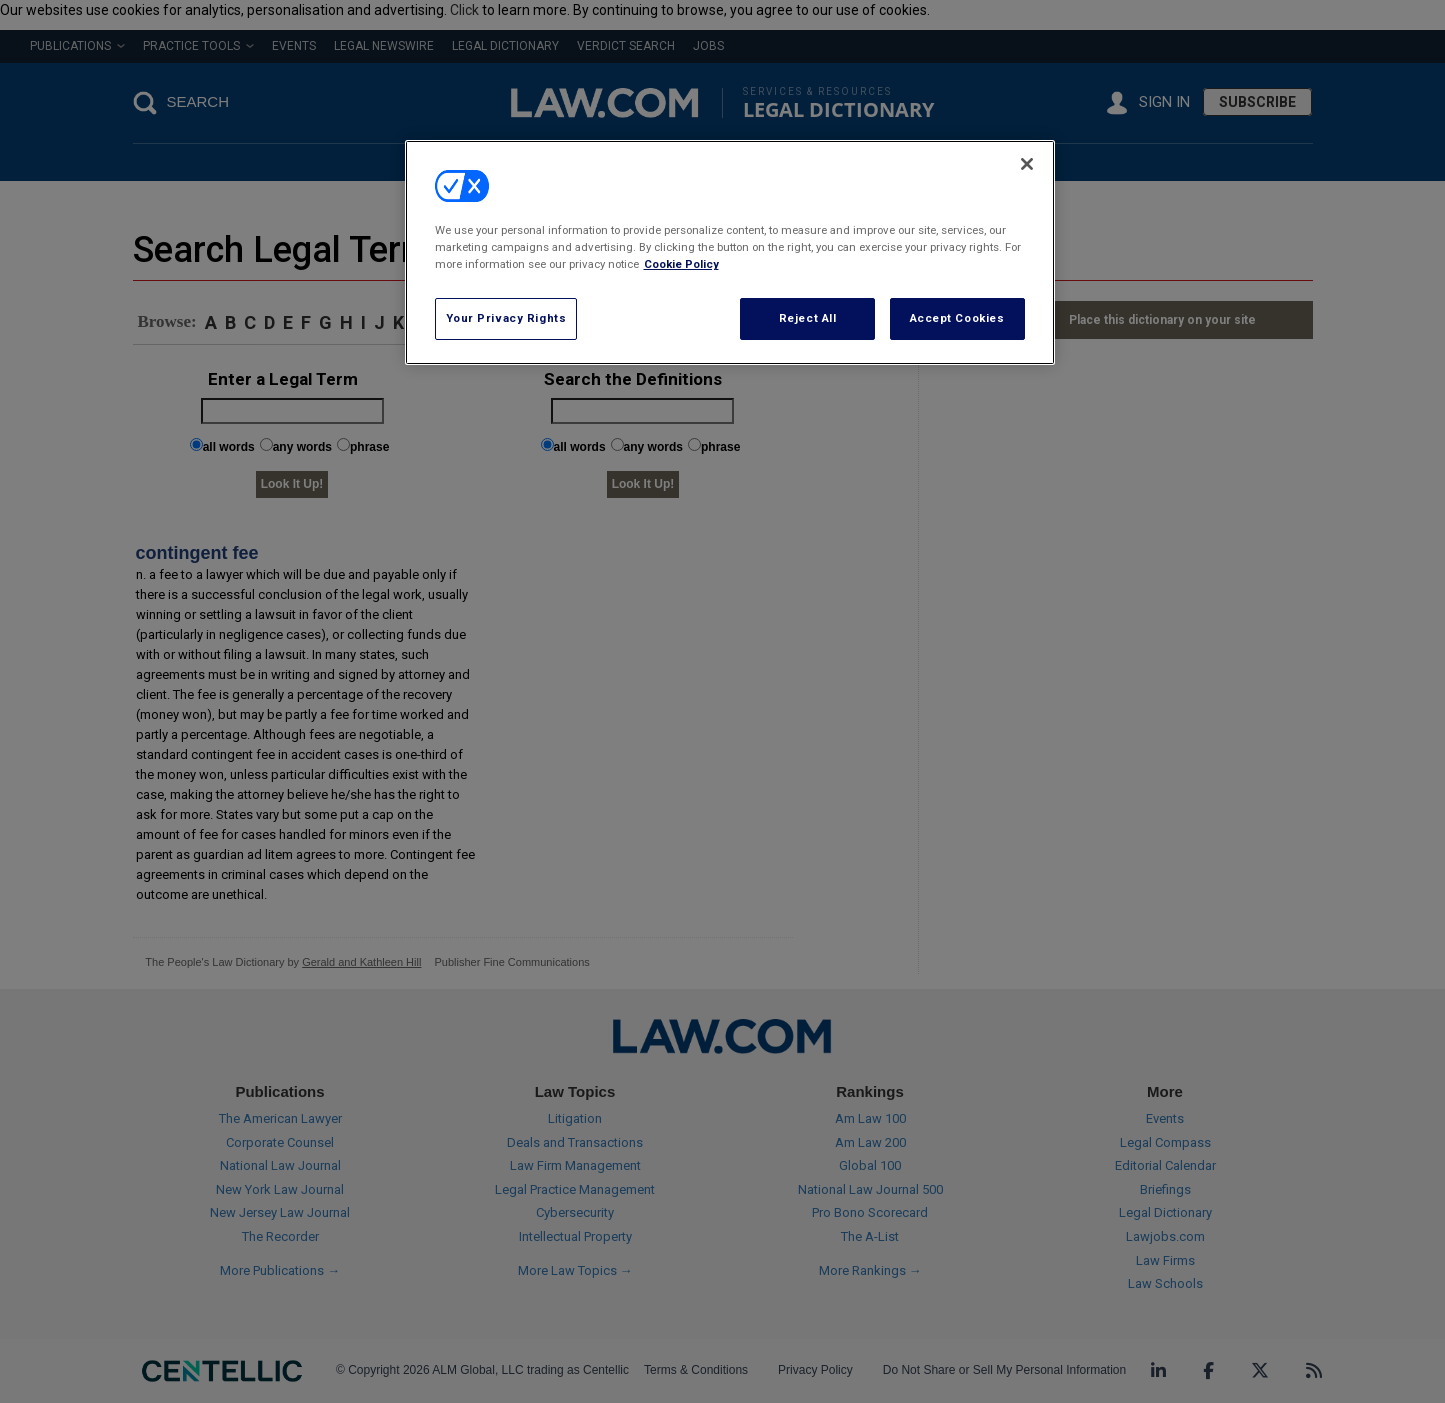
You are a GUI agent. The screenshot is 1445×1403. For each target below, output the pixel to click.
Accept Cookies (957, 318)
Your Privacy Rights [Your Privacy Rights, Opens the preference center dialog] (506, 318)
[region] (730, 252)
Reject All (808, 318)
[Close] (1027, 164)
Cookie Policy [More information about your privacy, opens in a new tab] (681, 264)
